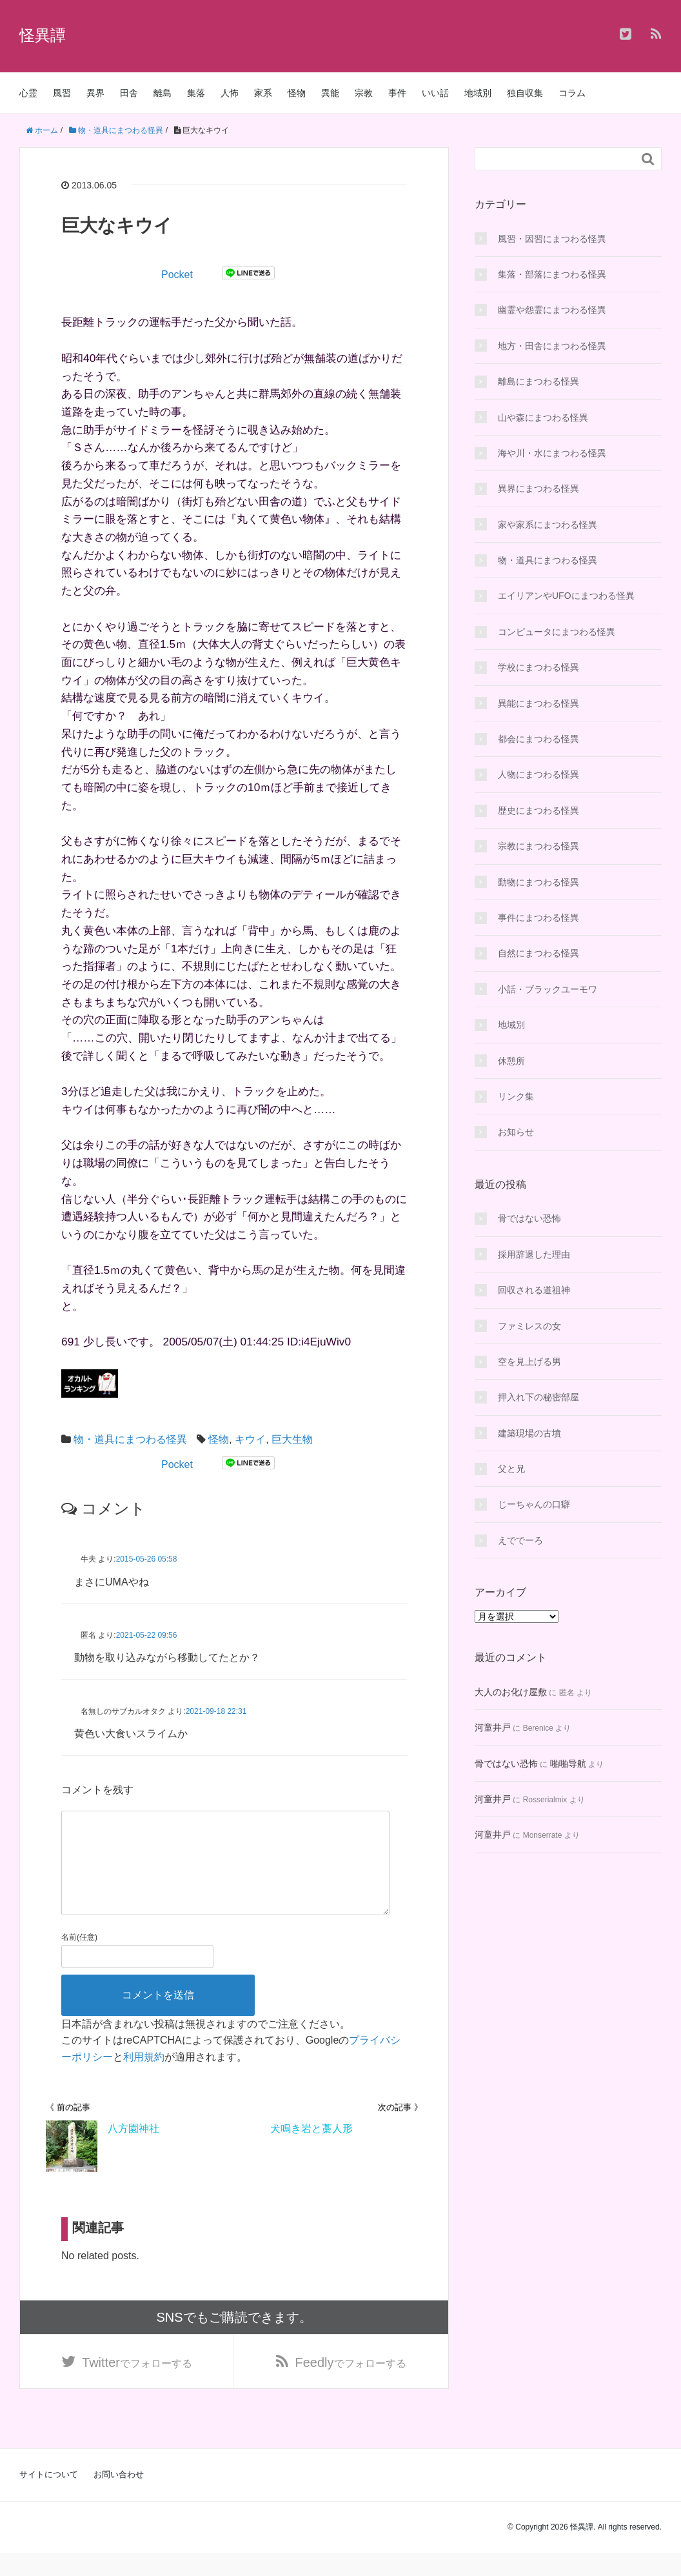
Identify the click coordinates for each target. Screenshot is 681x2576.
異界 (95, 93)
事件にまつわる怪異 (538, 917)
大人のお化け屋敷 (511, 1692)
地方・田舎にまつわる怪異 (552, 346)
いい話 (435, 93)
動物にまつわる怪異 (538, 882)
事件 (397, 93)
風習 (62, 93)
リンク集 (516, 1096)
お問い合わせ (119, 2497)
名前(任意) (79, 1957)
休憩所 (511, 1061)
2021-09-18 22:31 (216, 1711)
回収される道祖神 (534, 1290)
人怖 (230, 93)
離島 (162, 93)
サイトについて (48, 2497)
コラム (572, 93)
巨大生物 (292, 1439)
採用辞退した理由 (534, 1254)
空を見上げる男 (529, 1361)
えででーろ (520, 1540)
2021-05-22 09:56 (146, 1635)
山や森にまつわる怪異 (543, 417)
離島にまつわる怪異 (538, 381)
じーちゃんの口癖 (534, 1504)
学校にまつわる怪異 (538, 667)
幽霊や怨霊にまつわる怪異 (552, 310)
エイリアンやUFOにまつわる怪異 (566, 595)
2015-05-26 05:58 (146, 1559)
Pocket (177, 274)
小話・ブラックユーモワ (547, 989)
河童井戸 (493, 1727)
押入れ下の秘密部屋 (538, 1397)
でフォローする (137, 2384)
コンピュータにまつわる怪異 (556, 632)
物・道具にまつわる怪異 (130, 1439)
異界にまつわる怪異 (538, 488)
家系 (263, 93)
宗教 (364, 93)
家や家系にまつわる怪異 (547, 524)
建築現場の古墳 (529, 1433)
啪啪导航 (568, 1763)
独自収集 (525, 93)
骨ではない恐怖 (529, 1218)
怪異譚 (42, 35)
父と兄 (511, 1469)
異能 (330, 93)
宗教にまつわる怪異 (538, 846)
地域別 (477, 93)
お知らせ (516, 1132)
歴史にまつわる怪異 (538, 810)
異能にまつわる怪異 (538, 703)
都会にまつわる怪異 (538, 739)
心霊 (28, 93)
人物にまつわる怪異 (538, 774)
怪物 (297, 93)
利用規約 (143, 2077)
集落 (196, 93)
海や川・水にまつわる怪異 (552, 453)
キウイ (250, 1439)
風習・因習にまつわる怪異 (552, 239)
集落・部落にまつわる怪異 (552, 274)
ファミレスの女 (529, 1326)
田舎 (129, 93)
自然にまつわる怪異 (538, 953)
